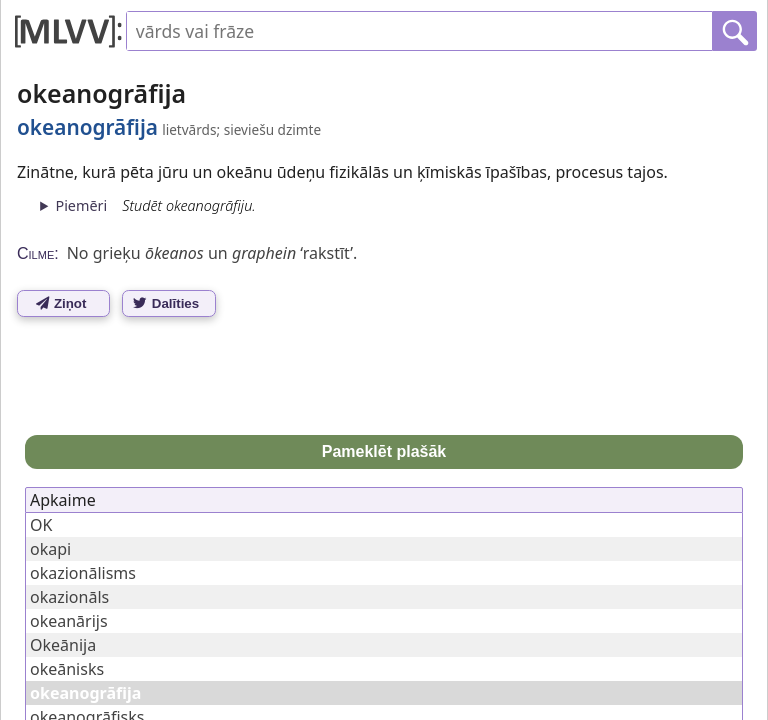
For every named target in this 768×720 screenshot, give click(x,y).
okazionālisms (83, 573)
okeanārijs (69, 621)
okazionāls (69, 597)
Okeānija (63, 645)
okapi (50, 549)
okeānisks (67, 669)
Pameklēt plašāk (384, 451)
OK (41, 525)
